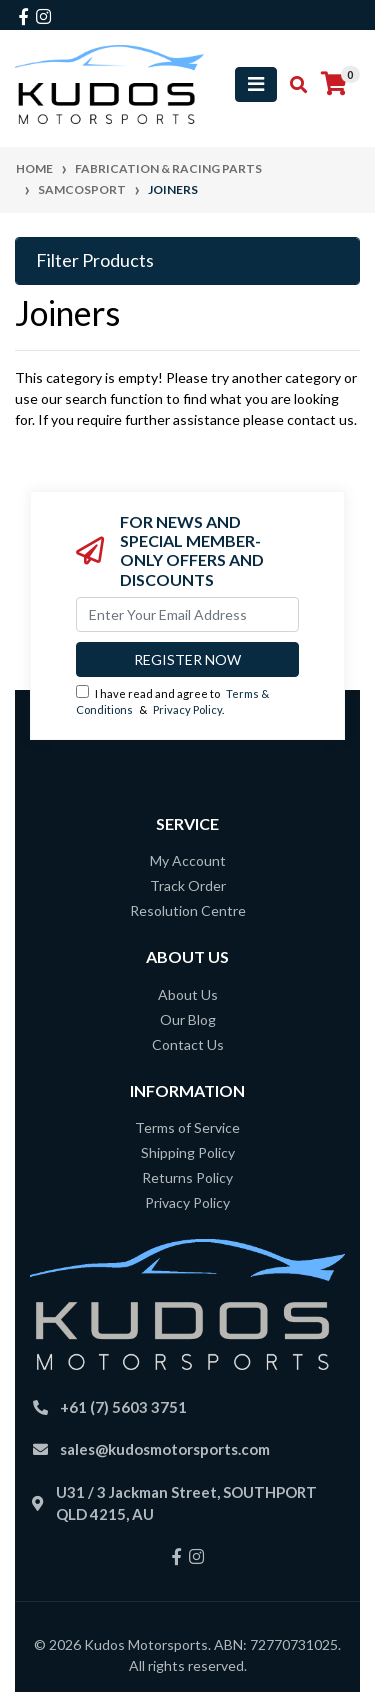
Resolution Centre (188, 910)
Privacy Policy (187, 709)
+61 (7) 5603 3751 (123, 1407)
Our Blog (188, 1019)
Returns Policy (187, 1177)
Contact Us (188, 1044)
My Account (188, 860)
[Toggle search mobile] (292, 85)
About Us (188, 994)
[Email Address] (187, 614)
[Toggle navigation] (256, 84)
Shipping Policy (188, 1152)
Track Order (188, 885)
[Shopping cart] (334, 84)
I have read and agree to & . (172, 701)
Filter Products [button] (95, 260)
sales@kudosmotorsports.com (165, 1449)
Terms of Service (187, 1127)
